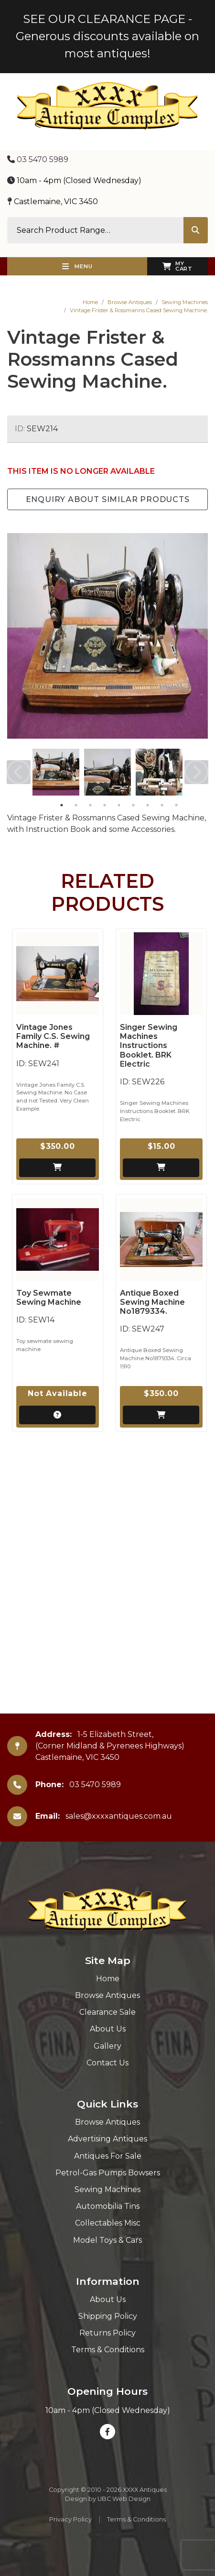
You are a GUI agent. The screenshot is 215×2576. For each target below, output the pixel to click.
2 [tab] (76, 805)
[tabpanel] (56, 772)
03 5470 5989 (37, 159)
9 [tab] (176, 805)
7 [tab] (147, 805)
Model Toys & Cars (107, 2240)
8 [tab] (162, 805)
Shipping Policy (107, 2316)
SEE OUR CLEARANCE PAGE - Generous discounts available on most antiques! (107, 36)
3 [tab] (90, 805)
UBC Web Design (123, 2498)
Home (90, 302)
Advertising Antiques (107, 2138)
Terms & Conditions (107, 2349)
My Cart (177, 266)
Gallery (107, 2046)
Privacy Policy (70, 2519)
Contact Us (107, 2062)
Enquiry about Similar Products (108, 499)
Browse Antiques (130, 302)
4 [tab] (104, 805)
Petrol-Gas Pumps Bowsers (107, 2172)
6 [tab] (133, 805)
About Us (108, 2028)
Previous (19, 772)
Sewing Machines (184, 302)
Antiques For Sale (107, 2156)
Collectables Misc (107, 2222)
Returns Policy (107, 2332)
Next (196, 772)
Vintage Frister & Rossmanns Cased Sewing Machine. (139, 310)
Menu (77, 266)
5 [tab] (119, 805)
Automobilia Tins (108, 2206)
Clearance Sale (107, 2012)
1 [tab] (61, 805)
